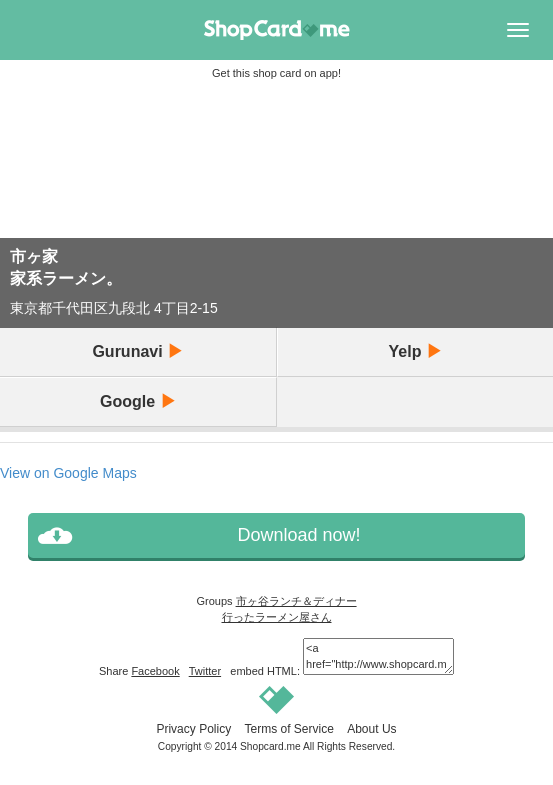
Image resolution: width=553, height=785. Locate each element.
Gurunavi (137, 351)
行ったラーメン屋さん (277, 617)
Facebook (155, 671)
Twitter (205, 671)
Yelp (415, 351)
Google (138, 401)
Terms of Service (288, 729)
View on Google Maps (68, 473)
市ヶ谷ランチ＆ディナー (296, 601)
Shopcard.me (270, 746)
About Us (371, 729)
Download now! (298, 535)
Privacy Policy (193, 729)
